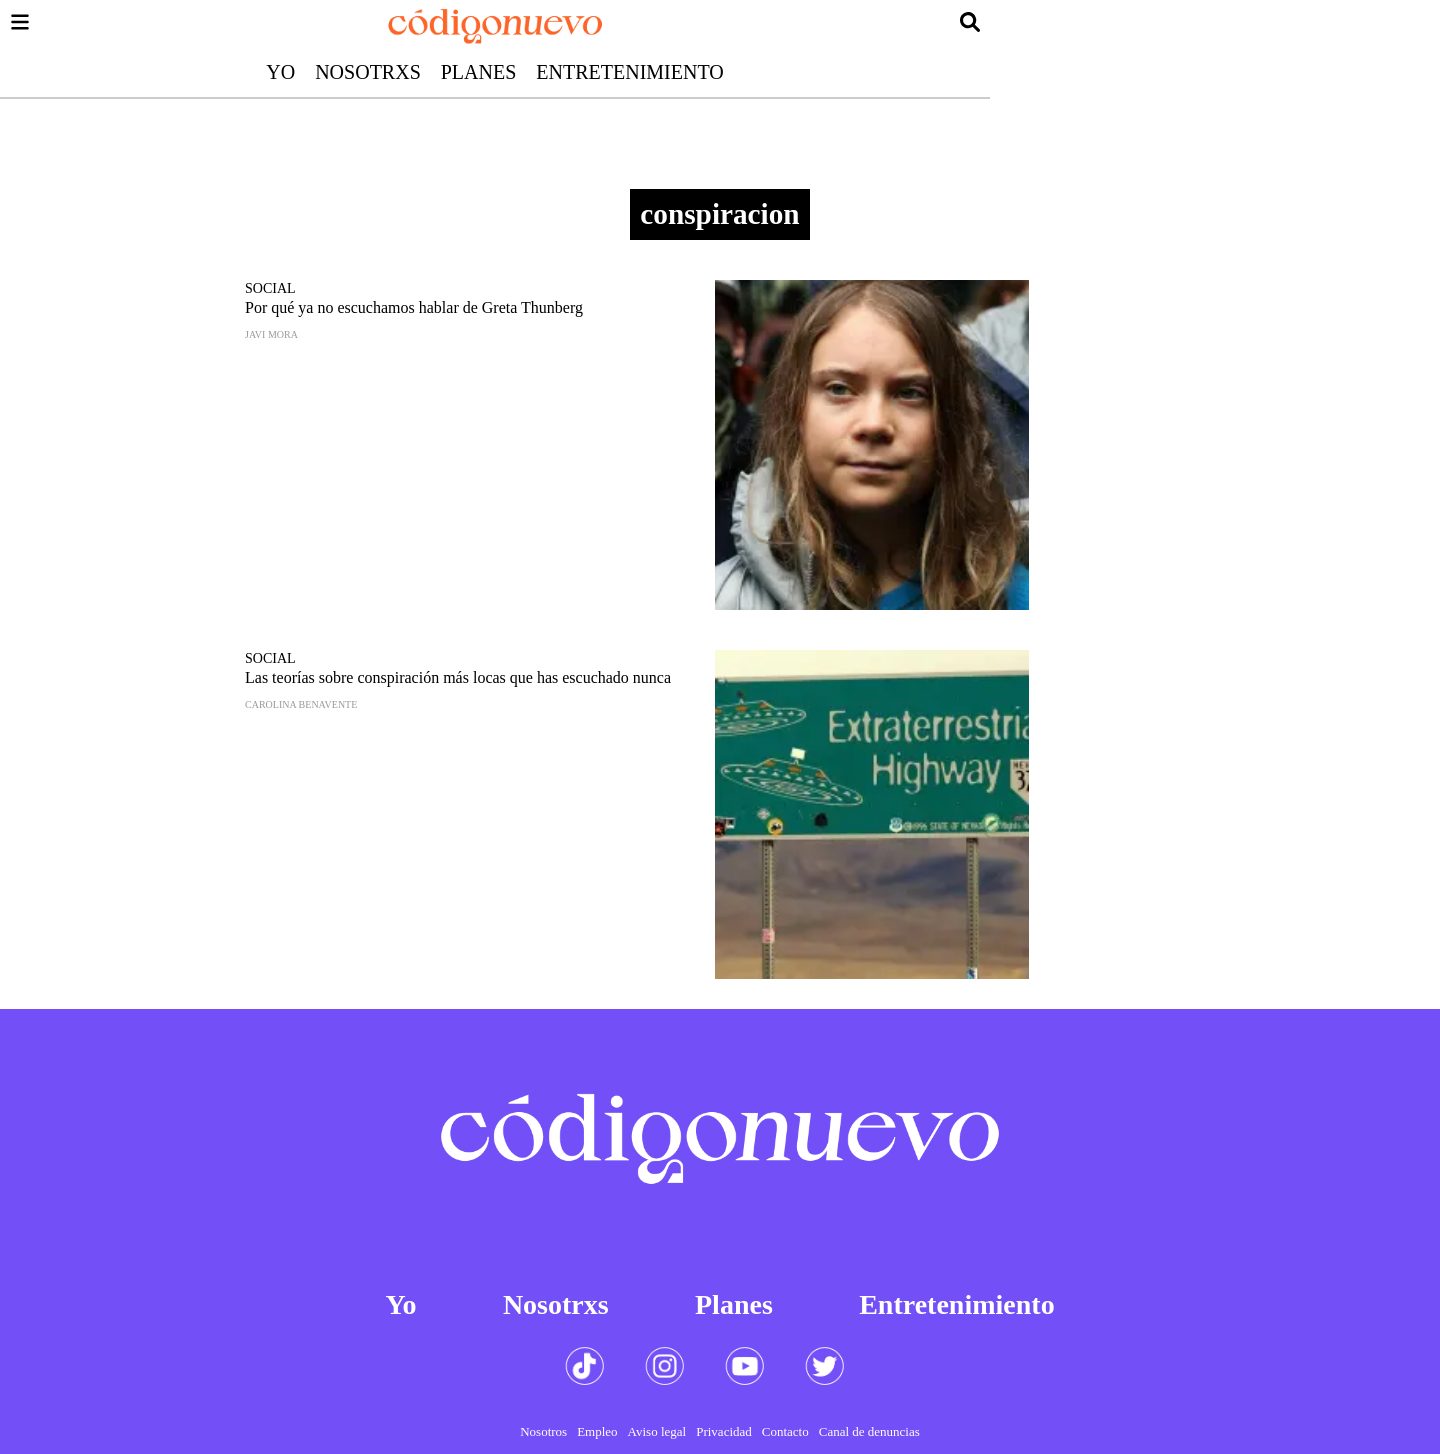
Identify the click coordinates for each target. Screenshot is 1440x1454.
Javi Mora (271, 334)
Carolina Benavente (301, 704)
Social (270, 288)
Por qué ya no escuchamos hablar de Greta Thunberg (414, 307)
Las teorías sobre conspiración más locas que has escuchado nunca (458, 677)
